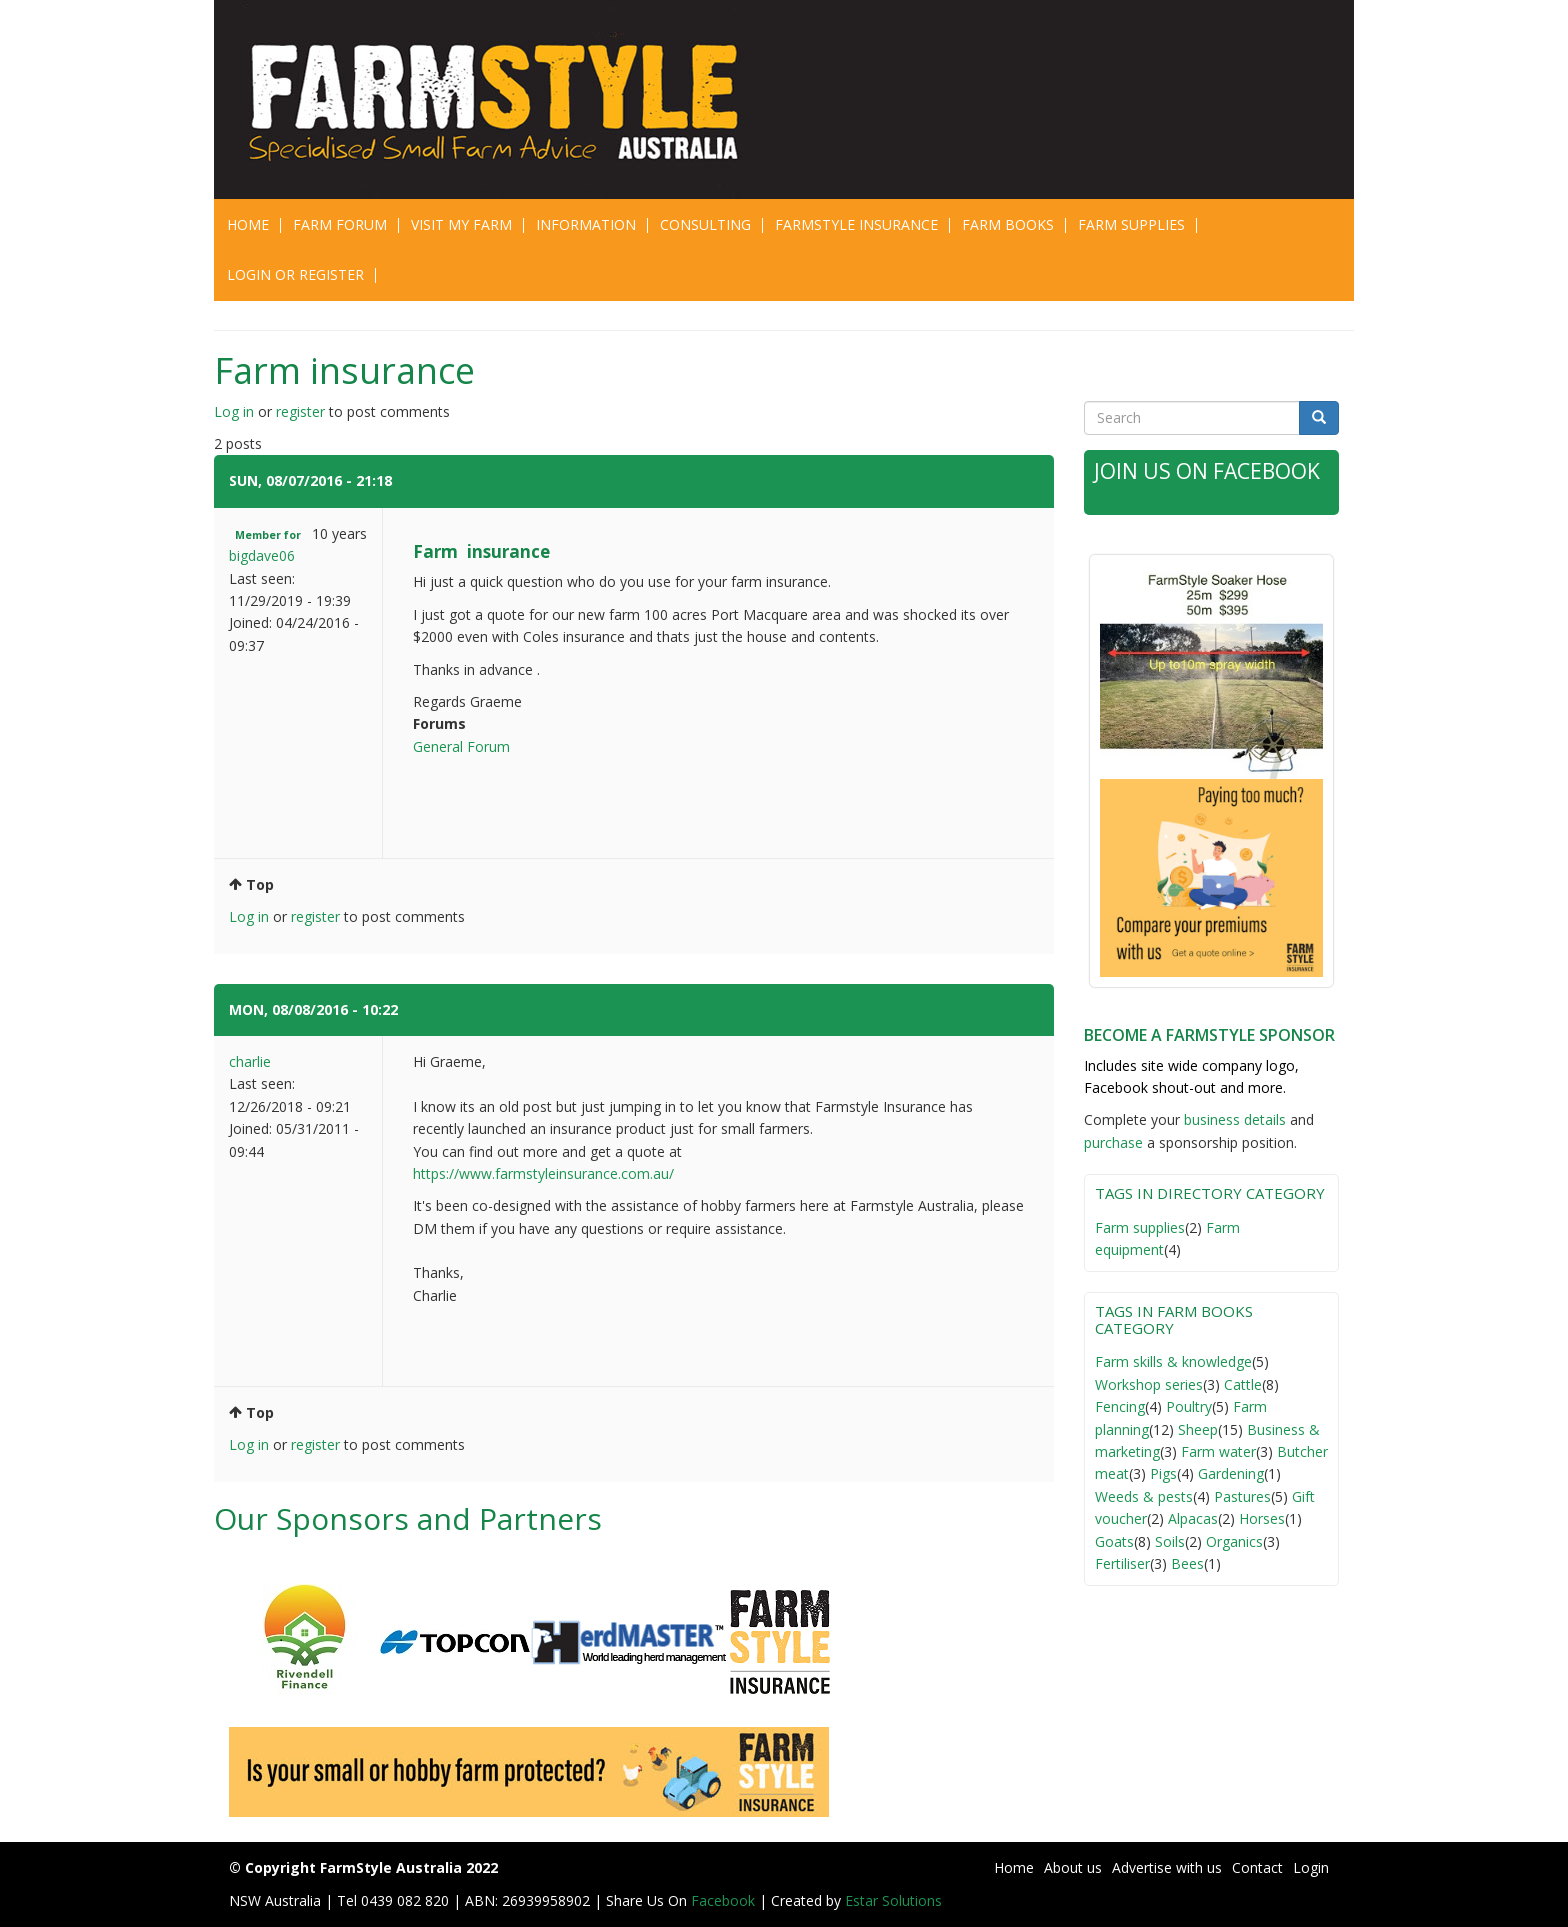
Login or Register (295, 274)
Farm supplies (1140, 1227)
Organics (1234, 1541)
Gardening (1231, 1473)
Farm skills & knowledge (1173, 1361)
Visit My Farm (461, 224)
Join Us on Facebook (1207, 471)
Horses (1262, 1518)
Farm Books (1008, 224)
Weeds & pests (1144, 1496)
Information (586, 224)
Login (1311, 1867)
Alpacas (1193, 1518)
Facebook (725, 1900)
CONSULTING (705, 224)
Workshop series (1149, 1384)
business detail (1231, 1119)
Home (248, 224)
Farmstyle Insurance (856, 224)
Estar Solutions (893, 1900)
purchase (1113, 1142)
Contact (1257, 1867)
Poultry (1189, 1406)
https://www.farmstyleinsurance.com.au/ (543, 1173)
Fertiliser (1122, 1563)
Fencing (1120, 1406)
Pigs (1163, 1473)
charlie (250, 1061)
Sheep (1198, 1429)
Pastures (1242, 1496)
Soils (1170, 1541)
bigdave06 (262, 555)
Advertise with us (1167, 1867)
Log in (234, 411)
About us (1073, 1867)
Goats (1114, 1541)
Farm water (1218, 1451)
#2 (411, 1009)
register (300, 411)
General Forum (461, 746)
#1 (405, 480)
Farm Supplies (1131, 224)
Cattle (1243, 1384)
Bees (1187, 1563)
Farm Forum (340, 224)
